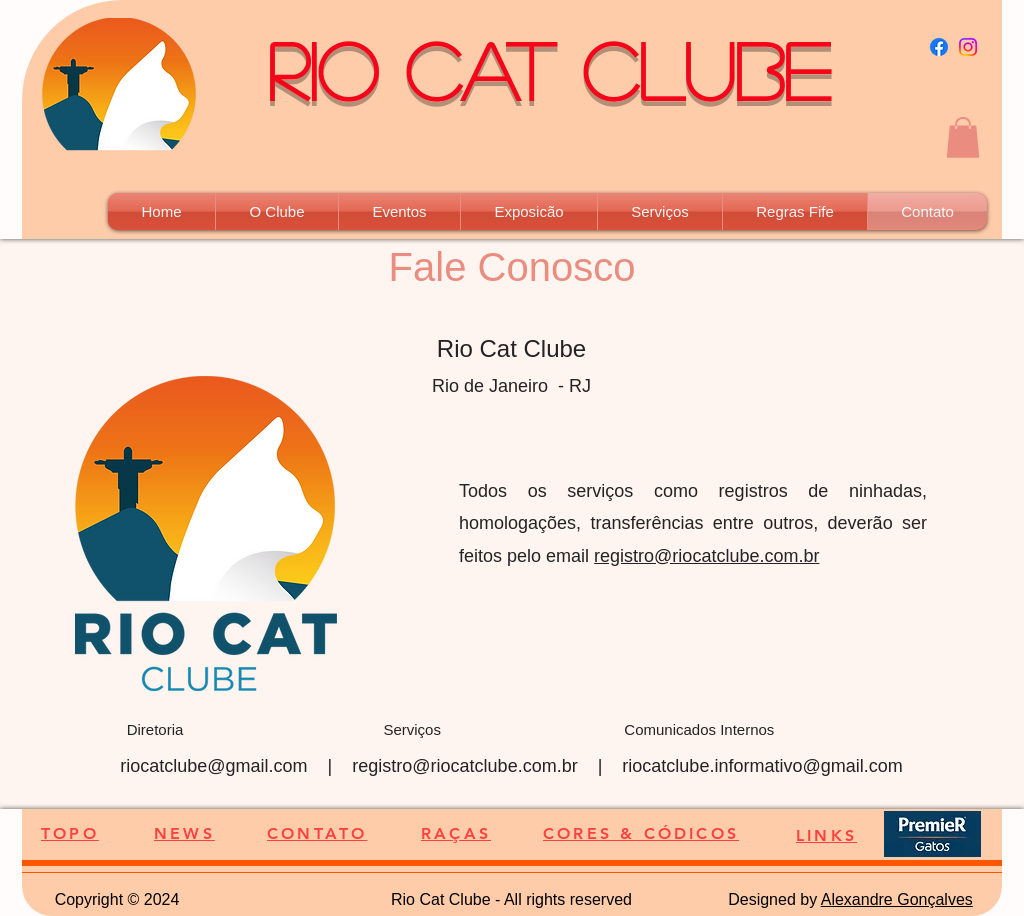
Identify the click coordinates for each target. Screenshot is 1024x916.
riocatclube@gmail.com (213, 766)
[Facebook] (939, 47)
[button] (963, 137)
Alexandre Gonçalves (897, 899)
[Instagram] (968, 47)
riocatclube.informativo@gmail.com (762, 766)
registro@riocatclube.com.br (706, 556)
